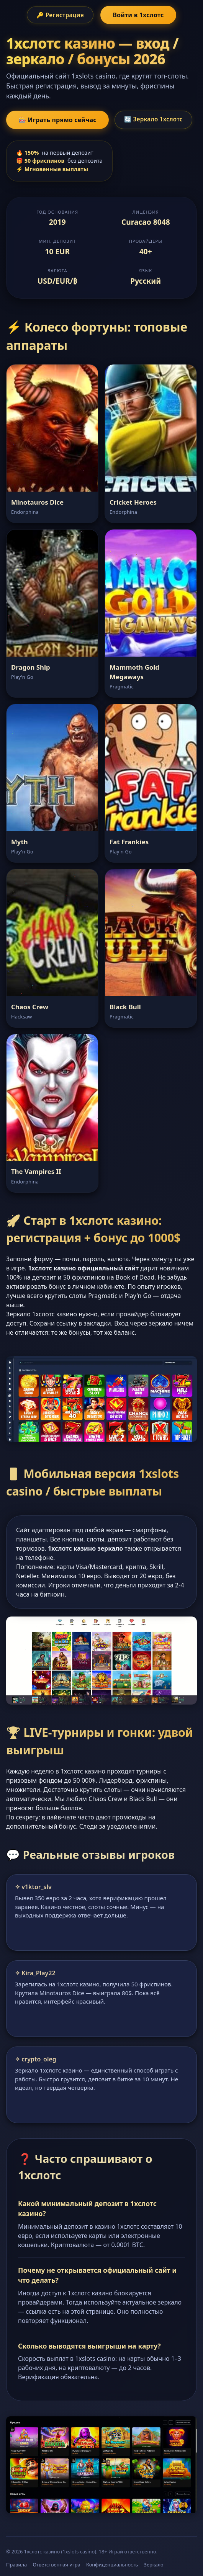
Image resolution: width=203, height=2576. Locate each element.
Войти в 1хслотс (138, 15)
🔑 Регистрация (60, 15)
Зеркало (154, 2564)
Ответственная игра (56, 2564)
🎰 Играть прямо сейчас (57, 120)
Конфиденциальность (112, 2564)
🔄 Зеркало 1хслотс (153, 119)
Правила (16, 2564)
